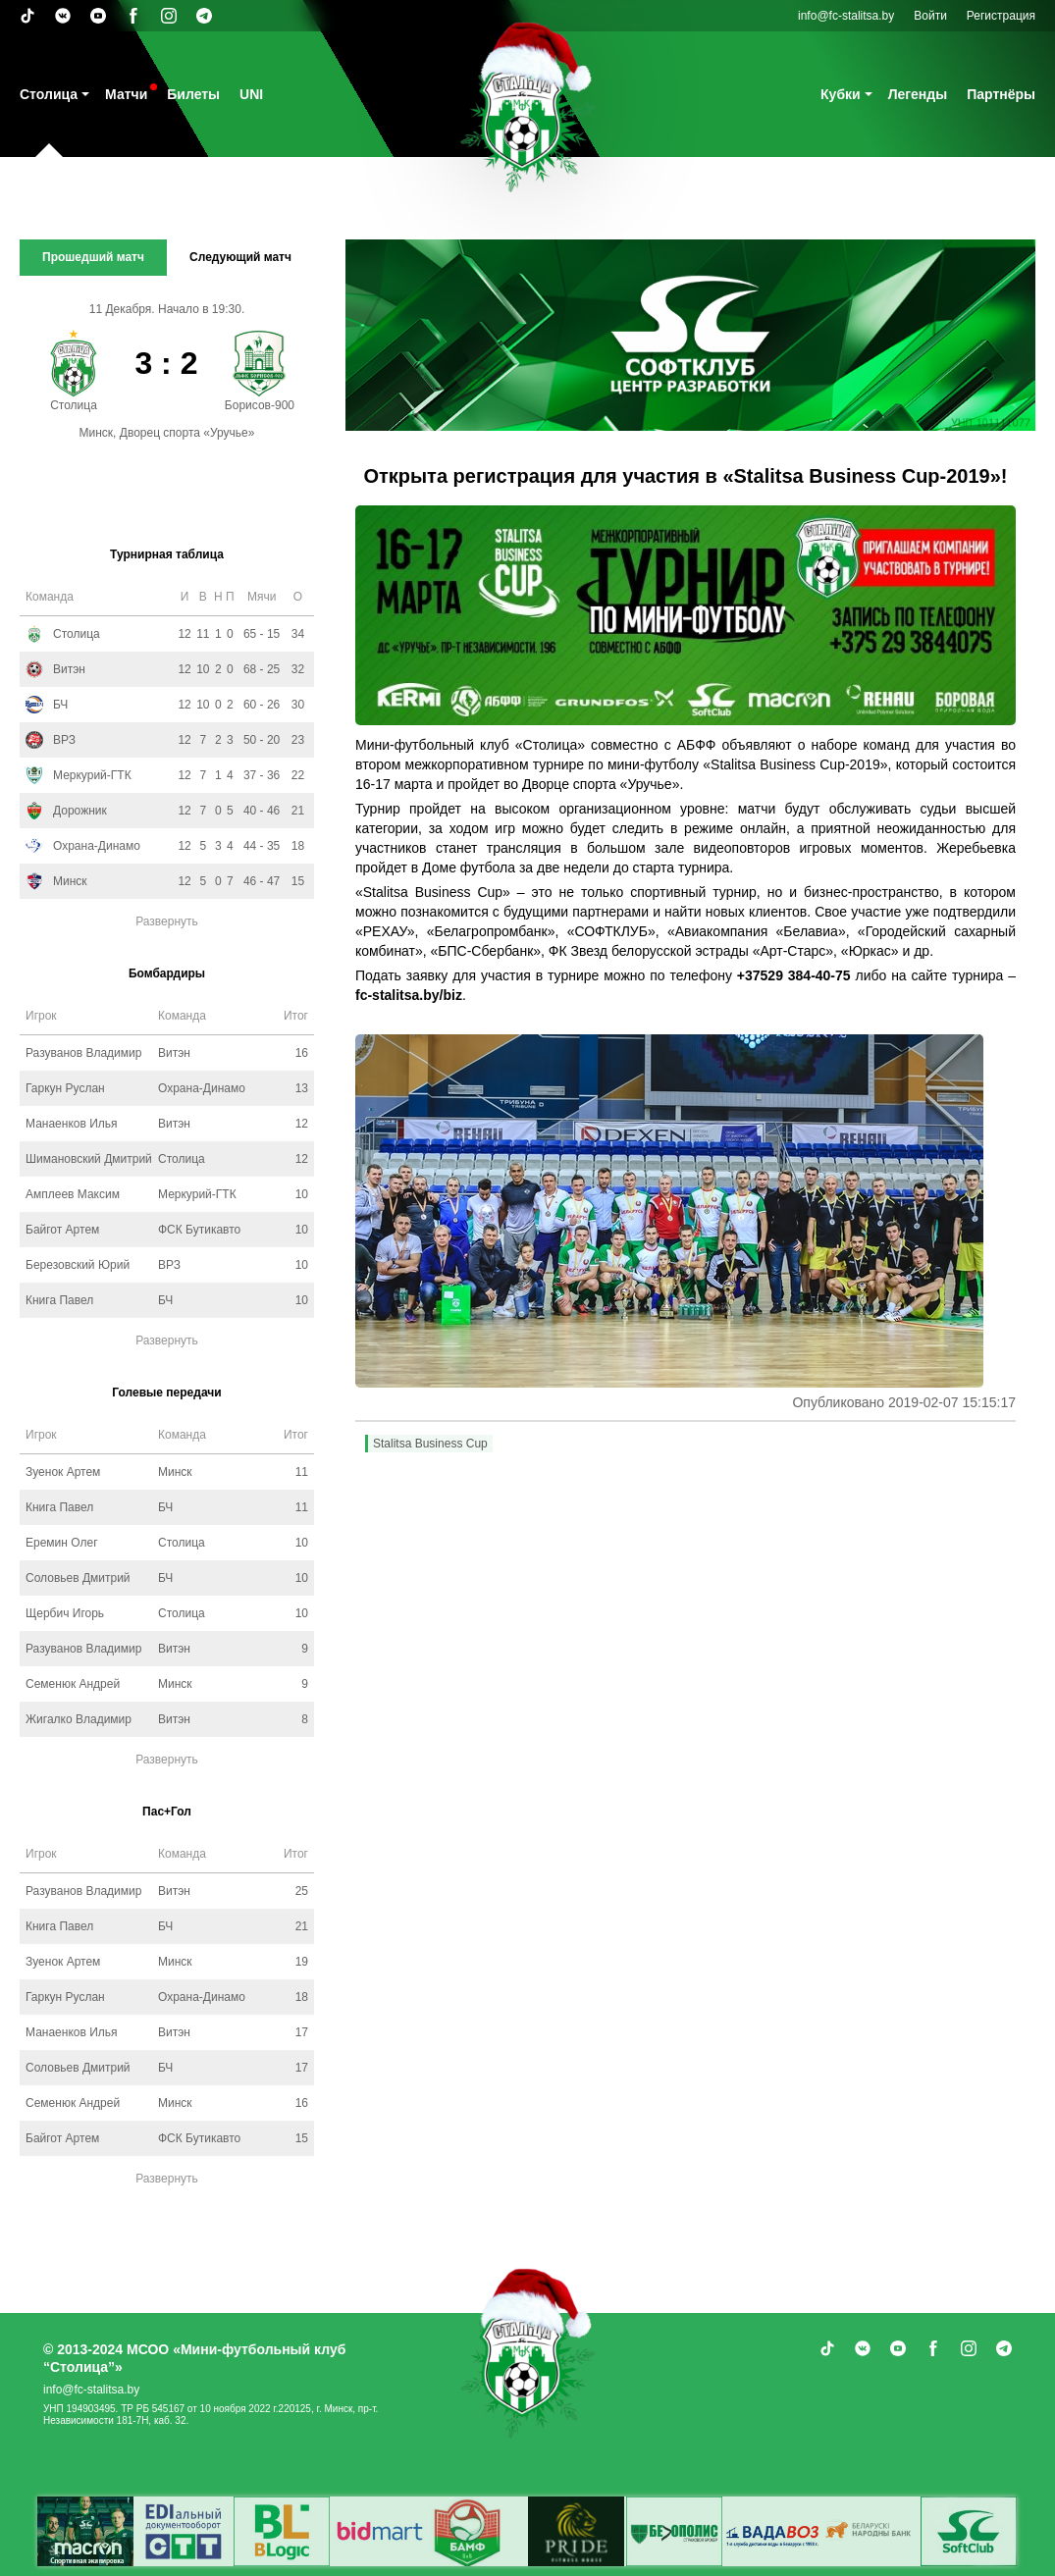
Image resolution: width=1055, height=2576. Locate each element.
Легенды (918, 94)
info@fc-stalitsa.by (846, 16)
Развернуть (166, 921)
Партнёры (1001, 94)
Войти (930, 16)
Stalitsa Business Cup (430, 1443)
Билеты (193, 94)
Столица (49, 94)
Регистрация (1001, 16)
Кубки (840, 94)
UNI (251, 94)
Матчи (126, 94)
